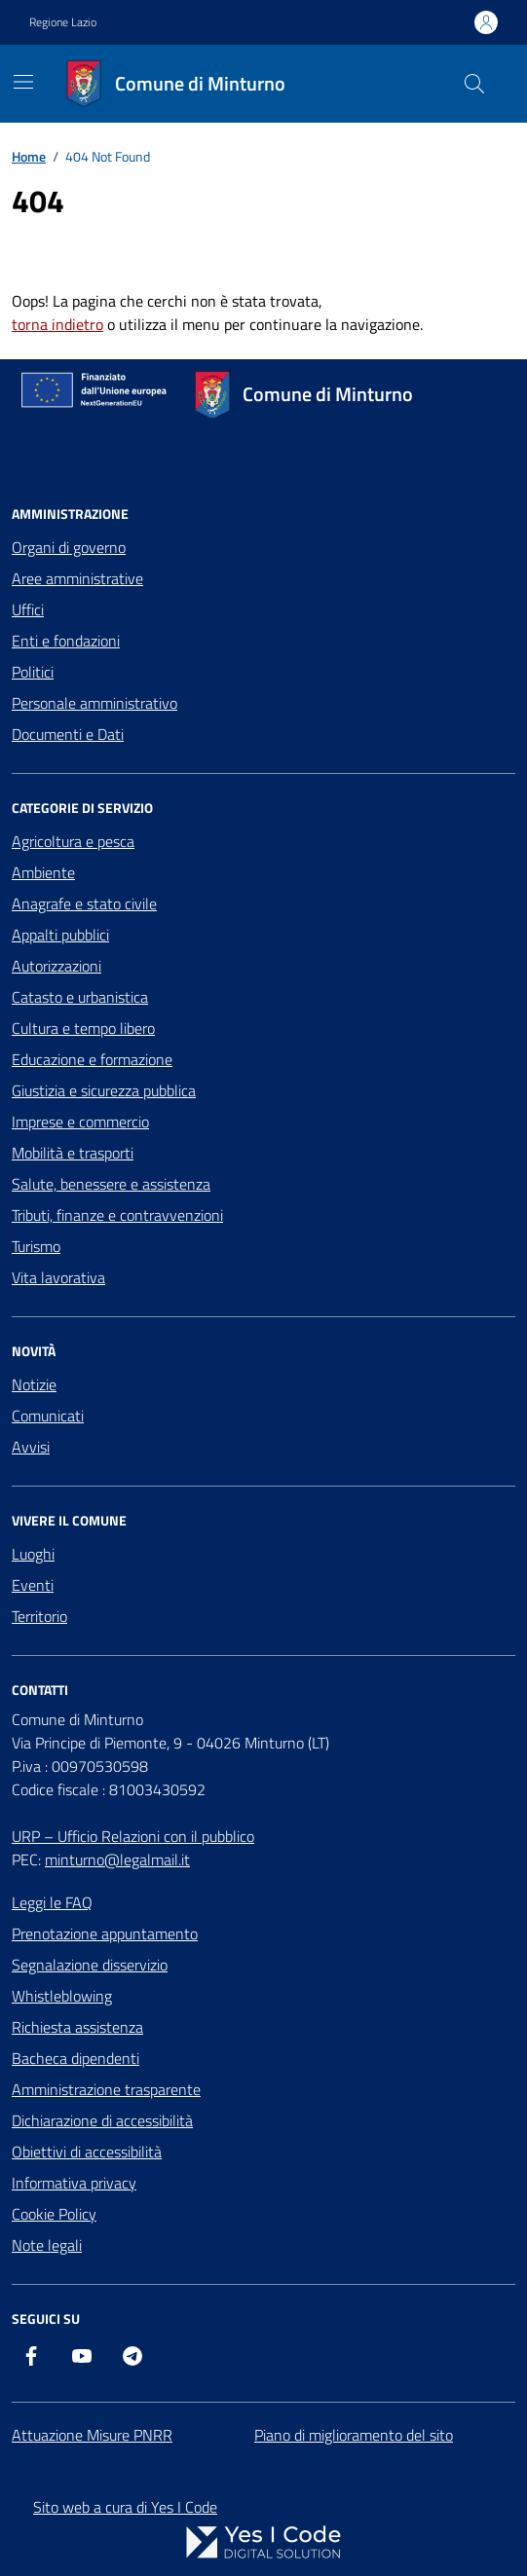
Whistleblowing (62, 1995)
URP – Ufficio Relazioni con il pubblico (133, 1836)
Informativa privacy (74, 2182)
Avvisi (31, 1446)
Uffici (28, 609)
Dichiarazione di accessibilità (102, 2120)
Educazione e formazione (92, 1059)
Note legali (47, 2245)
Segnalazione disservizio (90, 1964)
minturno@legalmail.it (117, 1859)
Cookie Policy (54, 2214)
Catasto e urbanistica (80, 997)
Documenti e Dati (68, 734)
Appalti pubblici (60, 934)
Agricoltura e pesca (73, 841)
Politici (33, 671)
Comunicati (48, 1415)
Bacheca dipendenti (75, 2058)
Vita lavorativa (58, 1277)
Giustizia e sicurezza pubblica (104, 1090)
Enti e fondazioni (66, 640)
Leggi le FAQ (52, 1902)
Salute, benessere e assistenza (111, 1184)
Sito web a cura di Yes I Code (125, 2507)
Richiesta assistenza (77, 2027)
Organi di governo (69, 547)
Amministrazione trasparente (106, 2089)
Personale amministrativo (94, 703)
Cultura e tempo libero (83, 1028)
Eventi (33, 1585)
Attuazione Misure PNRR (92, 2435)
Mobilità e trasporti (72, 1152)
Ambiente (43, 872)
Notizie (34, 1384)
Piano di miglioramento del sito (353, 2435)
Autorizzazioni (56, 965)
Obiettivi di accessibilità (87, 2151)
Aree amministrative (77, 578)
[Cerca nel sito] (474, 83)
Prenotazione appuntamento (105, 1933)
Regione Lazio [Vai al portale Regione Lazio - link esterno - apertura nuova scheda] (62, 22)
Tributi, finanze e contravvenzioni (117, 1215)
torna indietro (57, 324)
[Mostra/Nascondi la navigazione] (23, 81)
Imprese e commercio (80, 1121)
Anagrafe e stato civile (84, 903)
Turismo (36, 1246)
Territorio (39, 1616)
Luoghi (33, 1553)
